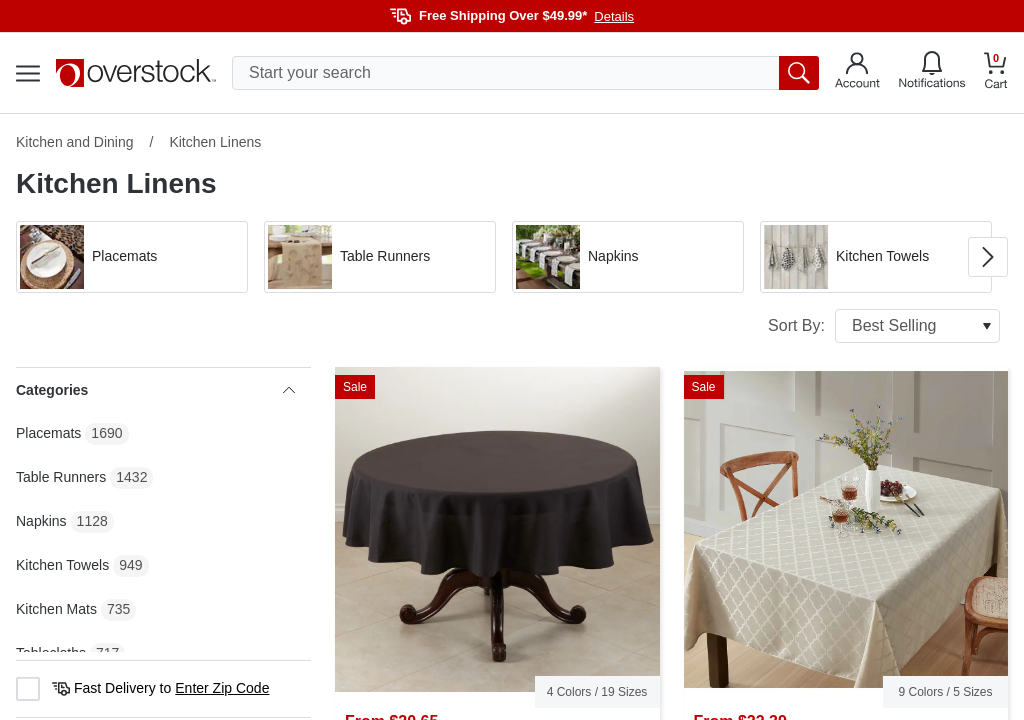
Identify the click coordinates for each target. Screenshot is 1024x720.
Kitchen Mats (56, 609)
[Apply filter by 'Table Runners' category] (380, 257)
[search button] (799, 73)
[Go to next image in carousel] (988, 257)
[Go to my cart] (996, 73)
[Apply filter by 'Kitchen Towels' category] (876, 257)
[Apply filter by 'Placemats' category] (132, 257)
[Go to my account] (857, 73)
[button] (132, 257)
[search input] (525, 73)
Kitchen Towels (62, 565)
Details (614, 16)
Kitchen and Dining (75, 142)
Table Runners (61, 477)
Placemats (48, 433)
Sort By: (884, 326)
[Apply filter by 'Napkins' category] (628, 257)
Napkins (41, 521)
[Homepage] (136, 73)
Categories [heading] (155, 390)
